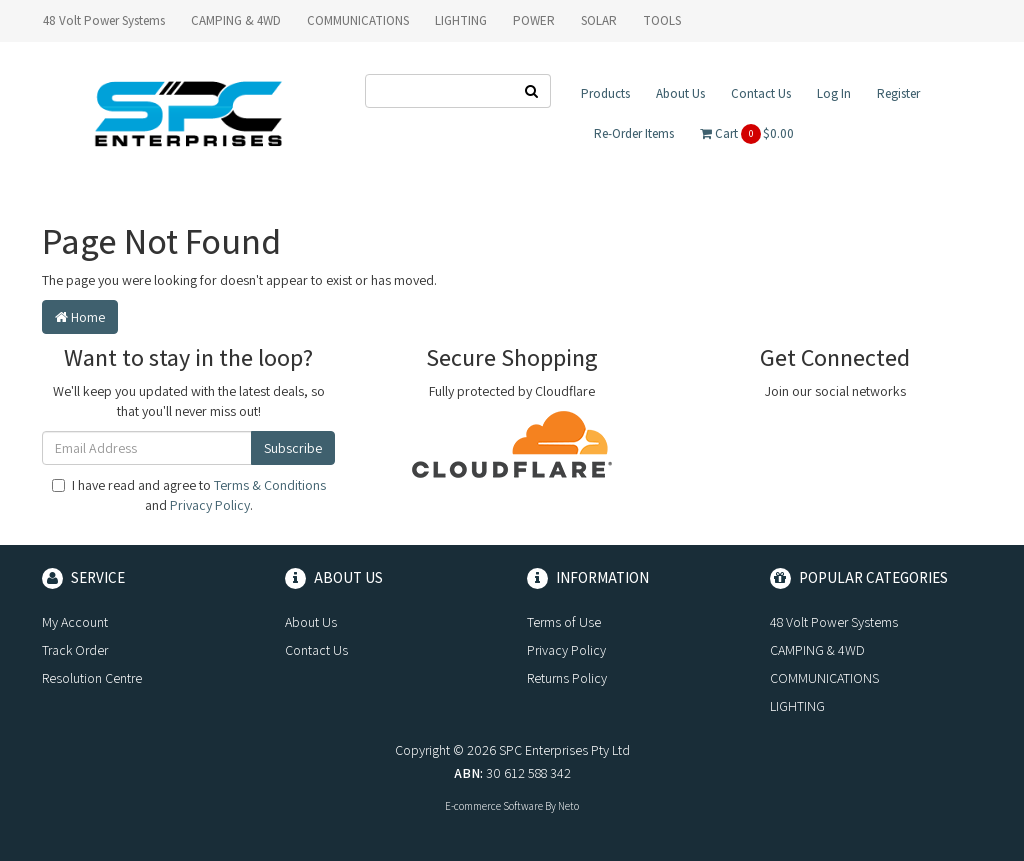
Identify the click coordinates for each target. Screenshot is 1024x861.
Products (605, 93)
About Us (680, 93)
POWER (534, 20)
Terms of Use (564, 622)
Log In (834, 93)
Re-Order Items (634, 133)
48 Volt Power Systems (104, 20)
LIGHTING (461, 20)
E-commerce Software (494, 806)
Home (80, 317)
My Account (75, 622)
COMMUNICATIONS (358, 20)
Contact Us (761, 93)
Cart (747, 134)
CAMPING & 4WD (236, 20)
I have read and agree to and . (189, 495)
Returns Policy (567, 678)
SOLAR (599, 20)
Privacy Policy (210, 505)
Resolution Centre (92, 678)
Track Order (75, 650)
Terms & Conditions (270, 485)
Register (898, 93)
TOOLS (662, 20)
